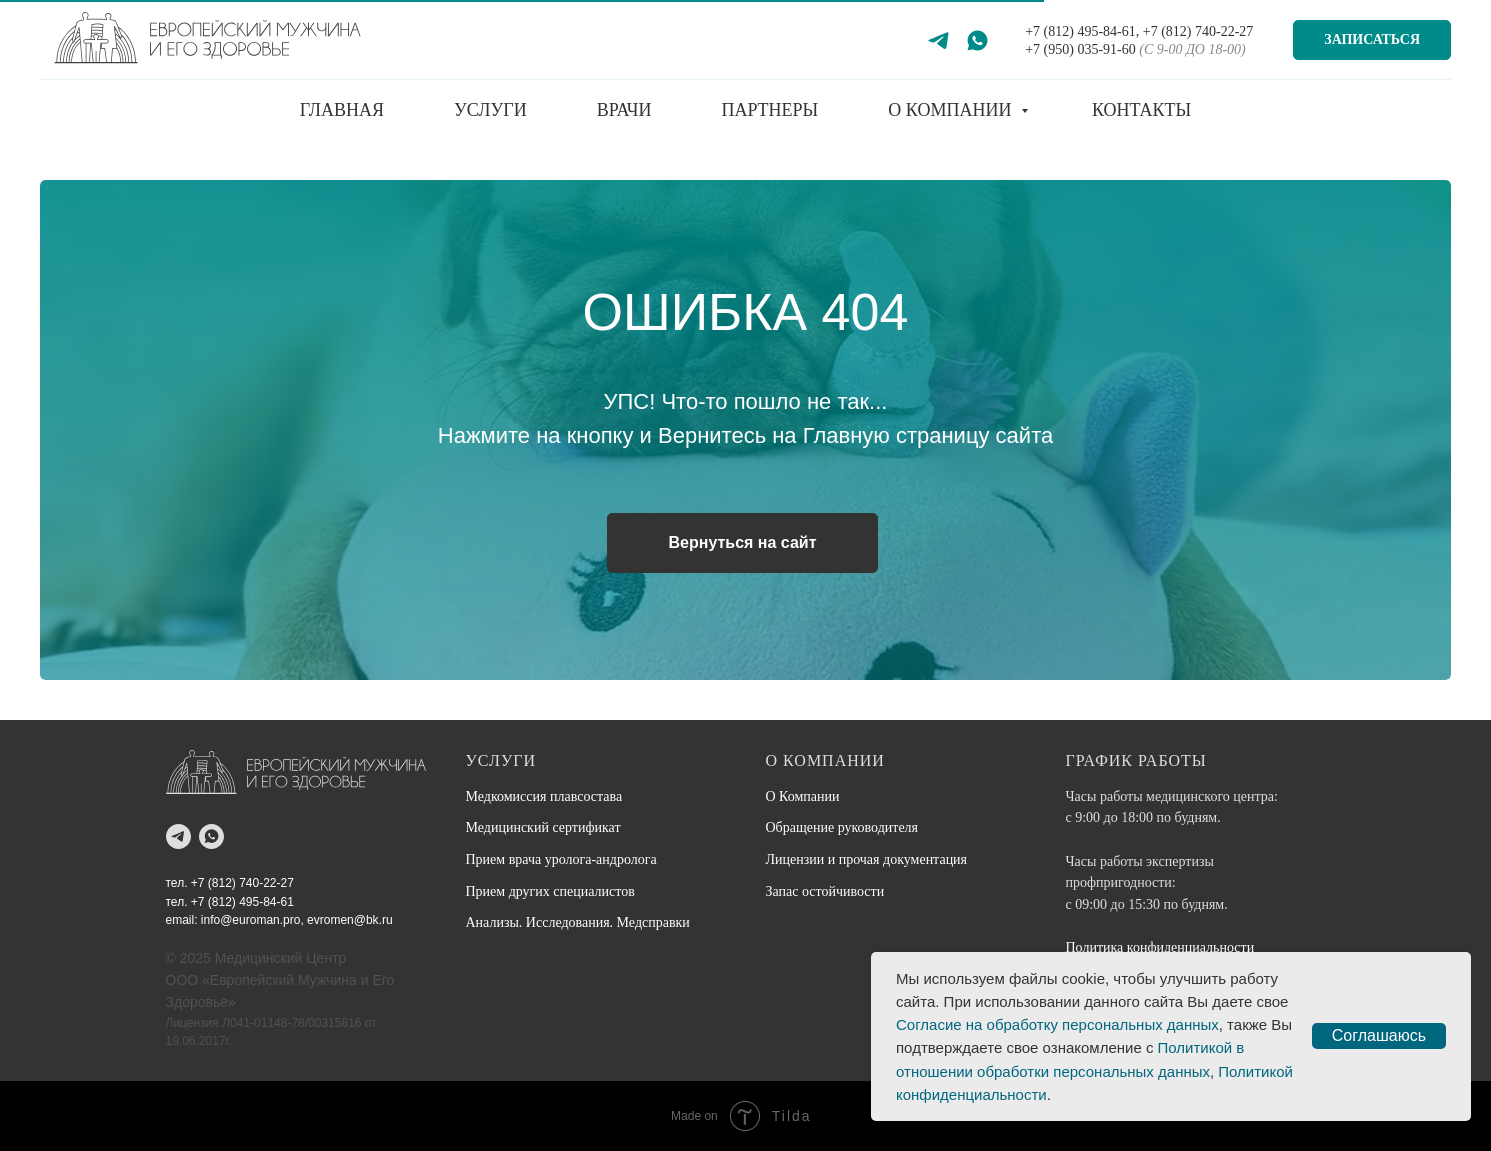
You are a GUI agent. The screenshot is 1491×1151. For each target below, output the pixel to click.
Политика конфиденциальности (1160, 947)
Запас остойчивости (825, 891)
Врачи (624, 110)
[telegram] (178, 836)
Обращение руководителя (842, 827)
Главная (342, 110)
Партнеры (769, 110)
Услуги (490, 110)
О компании (952, 110)
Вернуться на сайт (742, 542)
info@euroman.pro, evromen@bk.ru (297, 920)
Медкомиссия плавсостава (544, 796)
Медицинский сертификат (543, 827)
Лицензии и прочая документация (867, 859)
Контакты (1141, 110)
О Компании (803, 796)
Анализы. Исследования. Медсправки (578, 922)
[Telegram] (938, 40)
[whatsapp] (211, 836)
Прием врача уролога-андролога (561, 859)
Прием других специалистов (550, 891)
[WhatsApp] (977, 40)
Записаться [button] (1372, 39)
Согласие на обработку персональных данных (1057, 1024)
